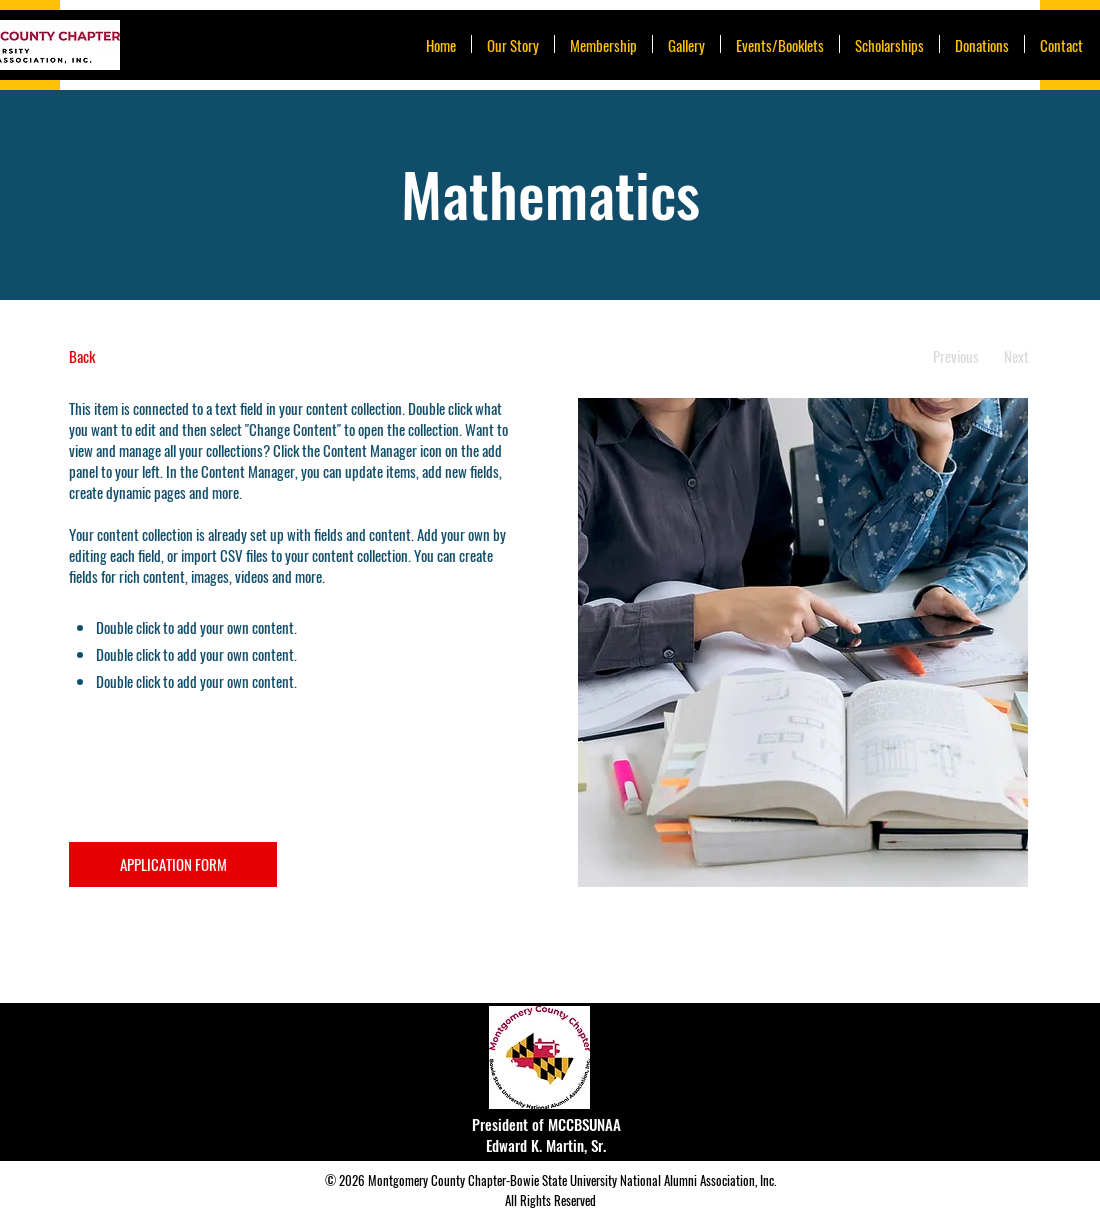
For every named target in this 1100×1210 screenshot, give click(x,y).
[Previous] (955, 356)
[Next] (1016, 356)
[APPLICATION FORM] (173, 864)
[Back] (143, 356)
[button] (780, 44)
